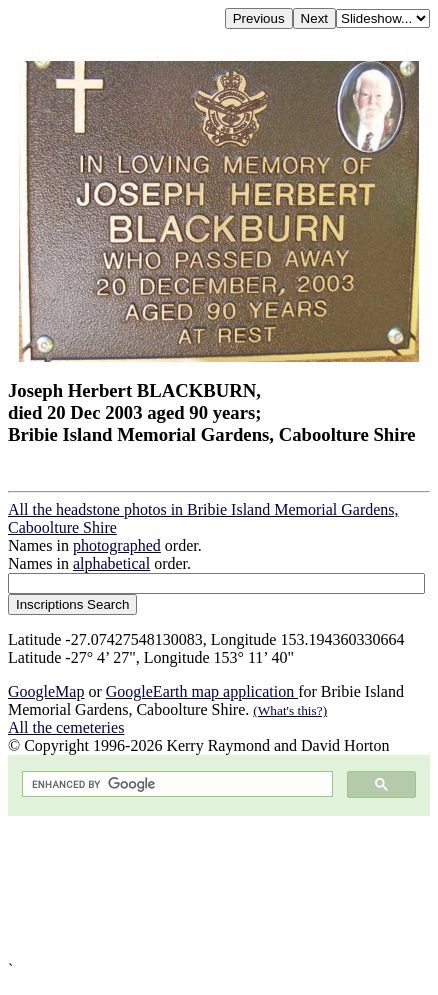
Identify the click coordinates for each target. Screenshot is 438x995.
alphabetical (111, 563)
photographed (117, 545)
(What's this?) (290, 710)
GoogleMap (46, 691)
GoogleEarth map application (202, 691)
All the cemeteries (66, 727)
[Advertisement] (219, 888)
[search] (175, 784)
